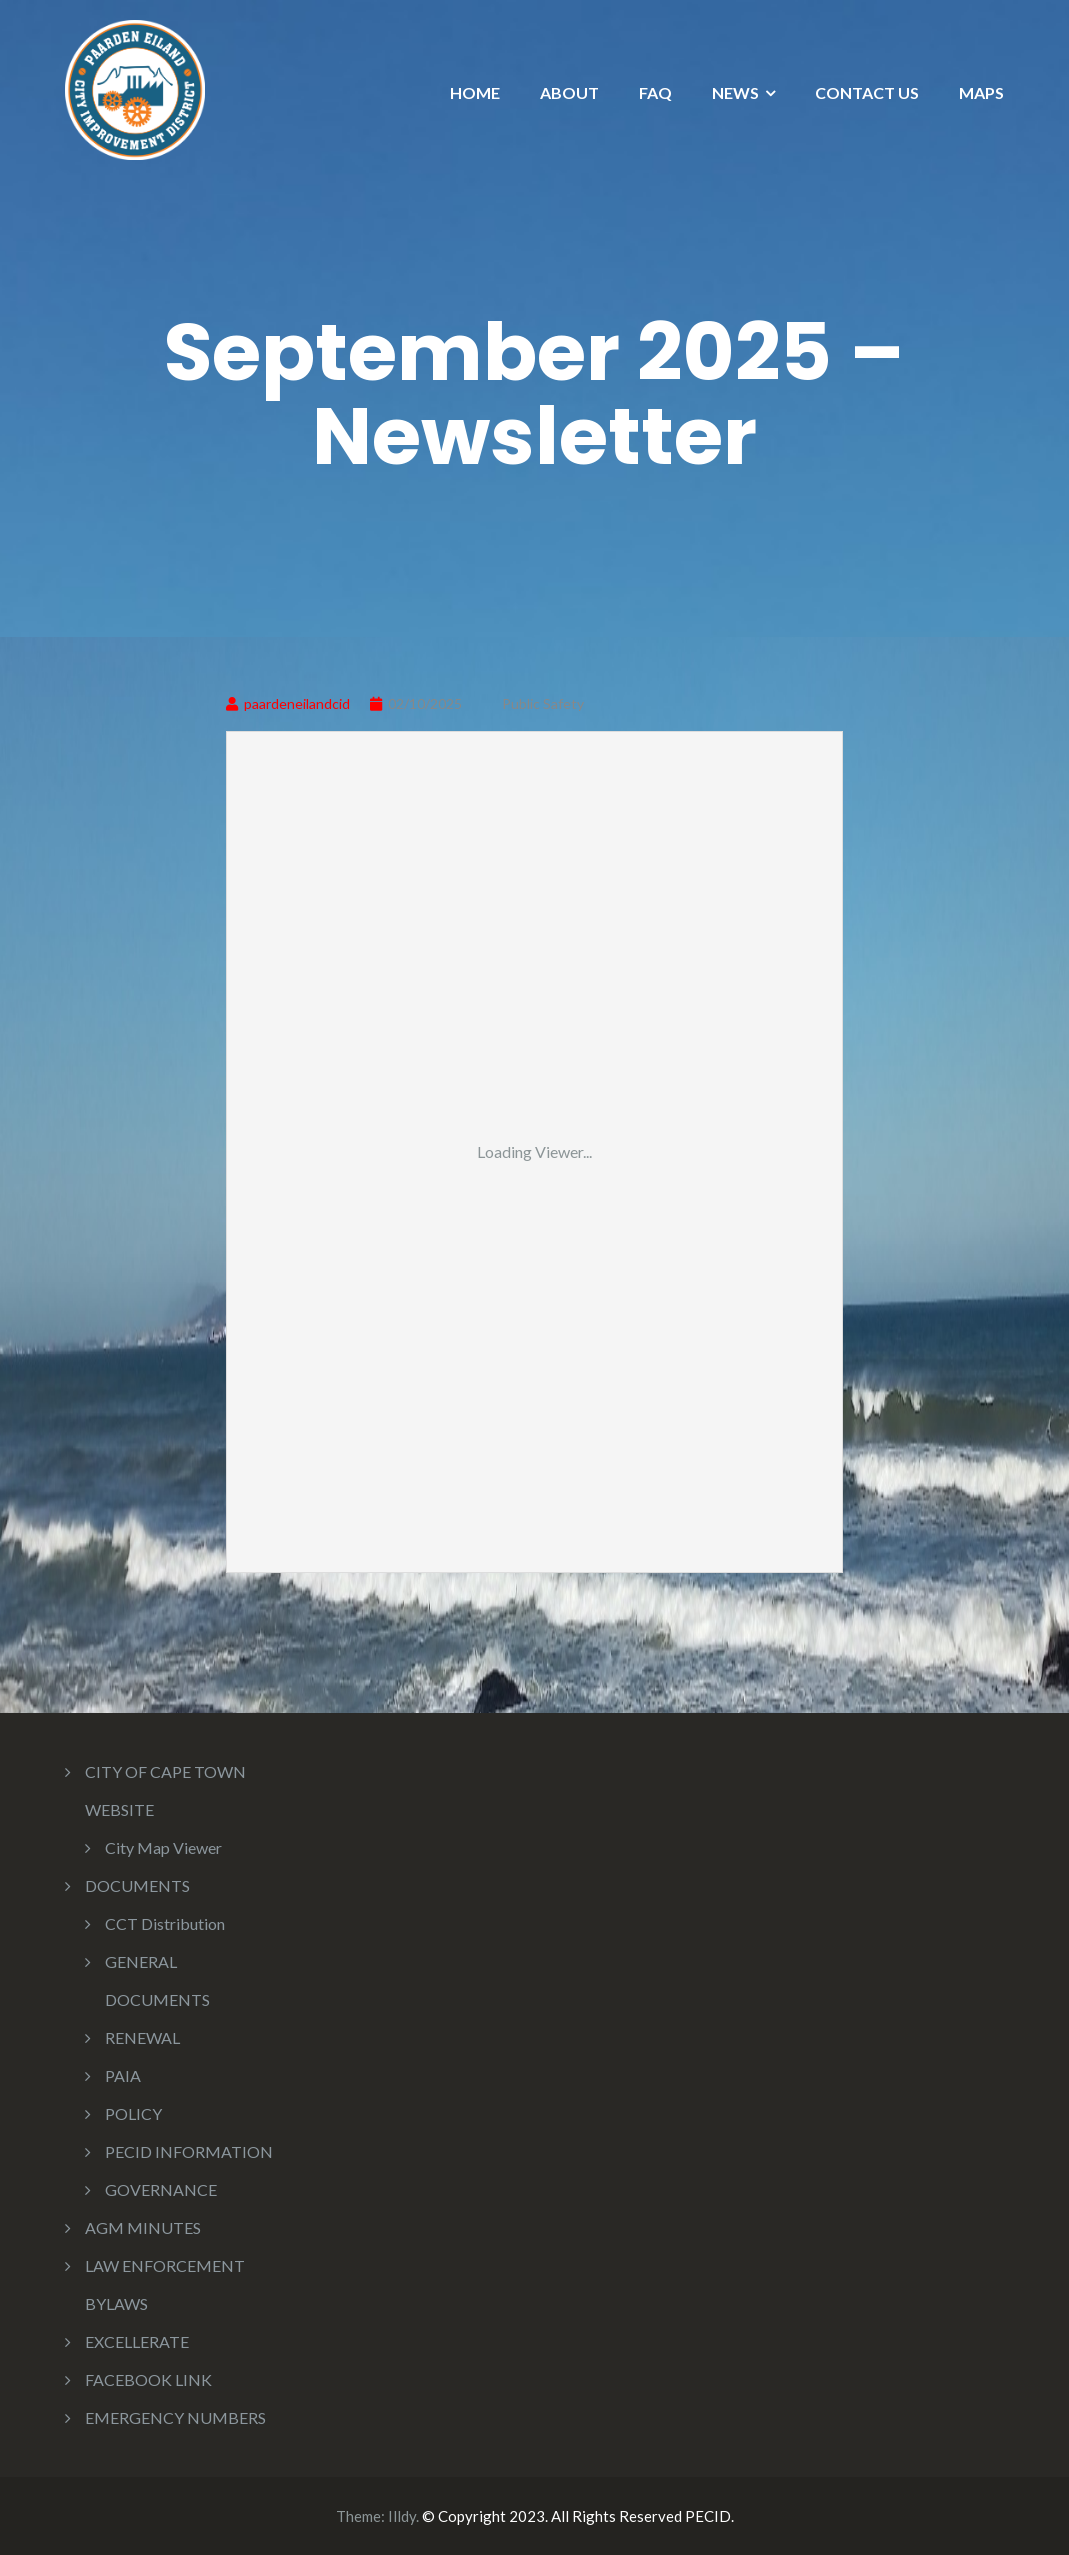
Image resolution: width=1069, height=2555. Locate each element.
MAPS (981, 92)
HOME (475, 92)
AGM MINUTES (143, 2227)
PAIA (123, 2075)
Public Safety (543, 703)
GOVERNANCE (161, 2189)
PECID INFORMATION (189, 2151)
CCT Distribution (165, 1923)
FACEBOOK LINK (148, 2379)
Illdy (402, 2516)
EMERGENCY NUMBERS (175, 2417)
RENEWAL (142, 2037)
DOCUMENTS (137, 1885)
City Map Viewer (163, 1847)
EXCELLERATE (137, 2341)
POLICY (133, 2113)
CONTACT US (867, 92)
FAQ (655, 92)
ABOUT (569, 92)
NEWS (735, 92)
